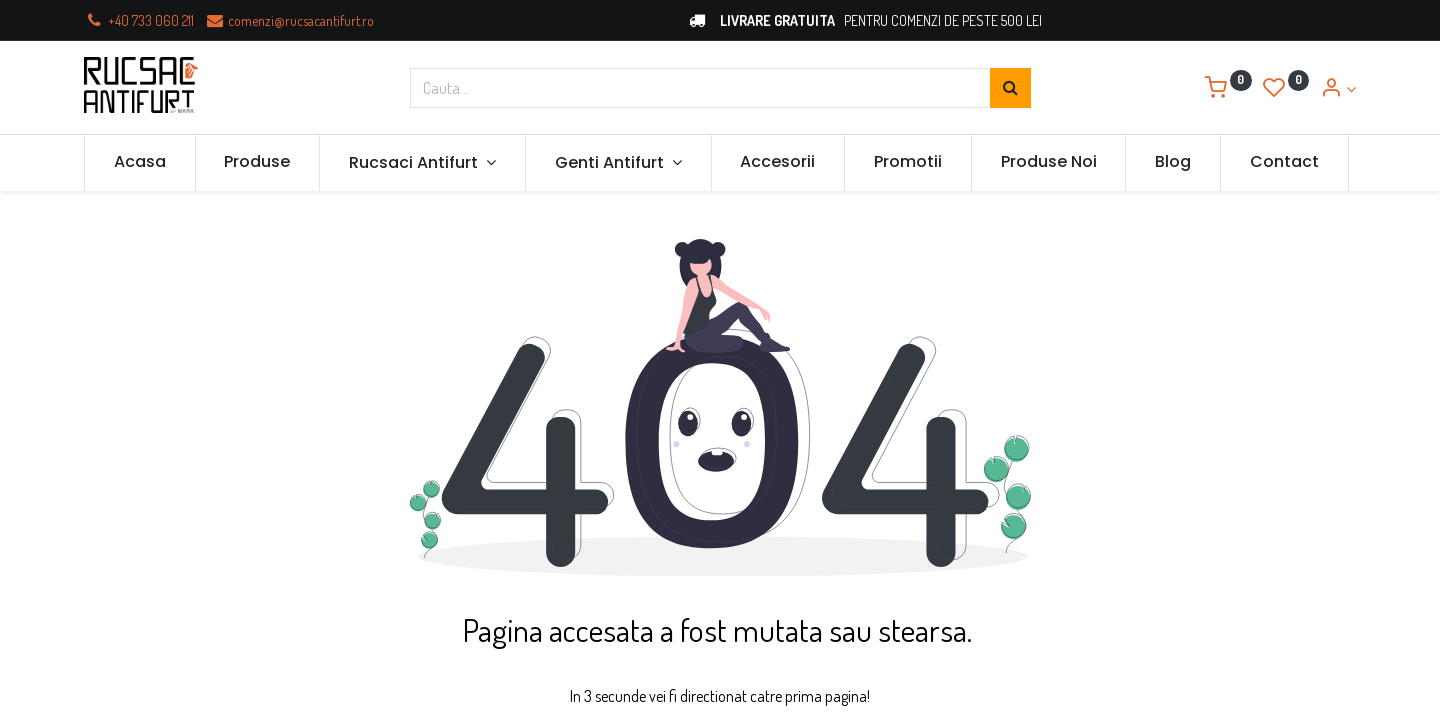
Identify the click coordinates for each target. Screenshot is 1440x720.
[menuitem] (140, 162)
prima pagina (824, 696)
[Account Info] (1338, 89)
